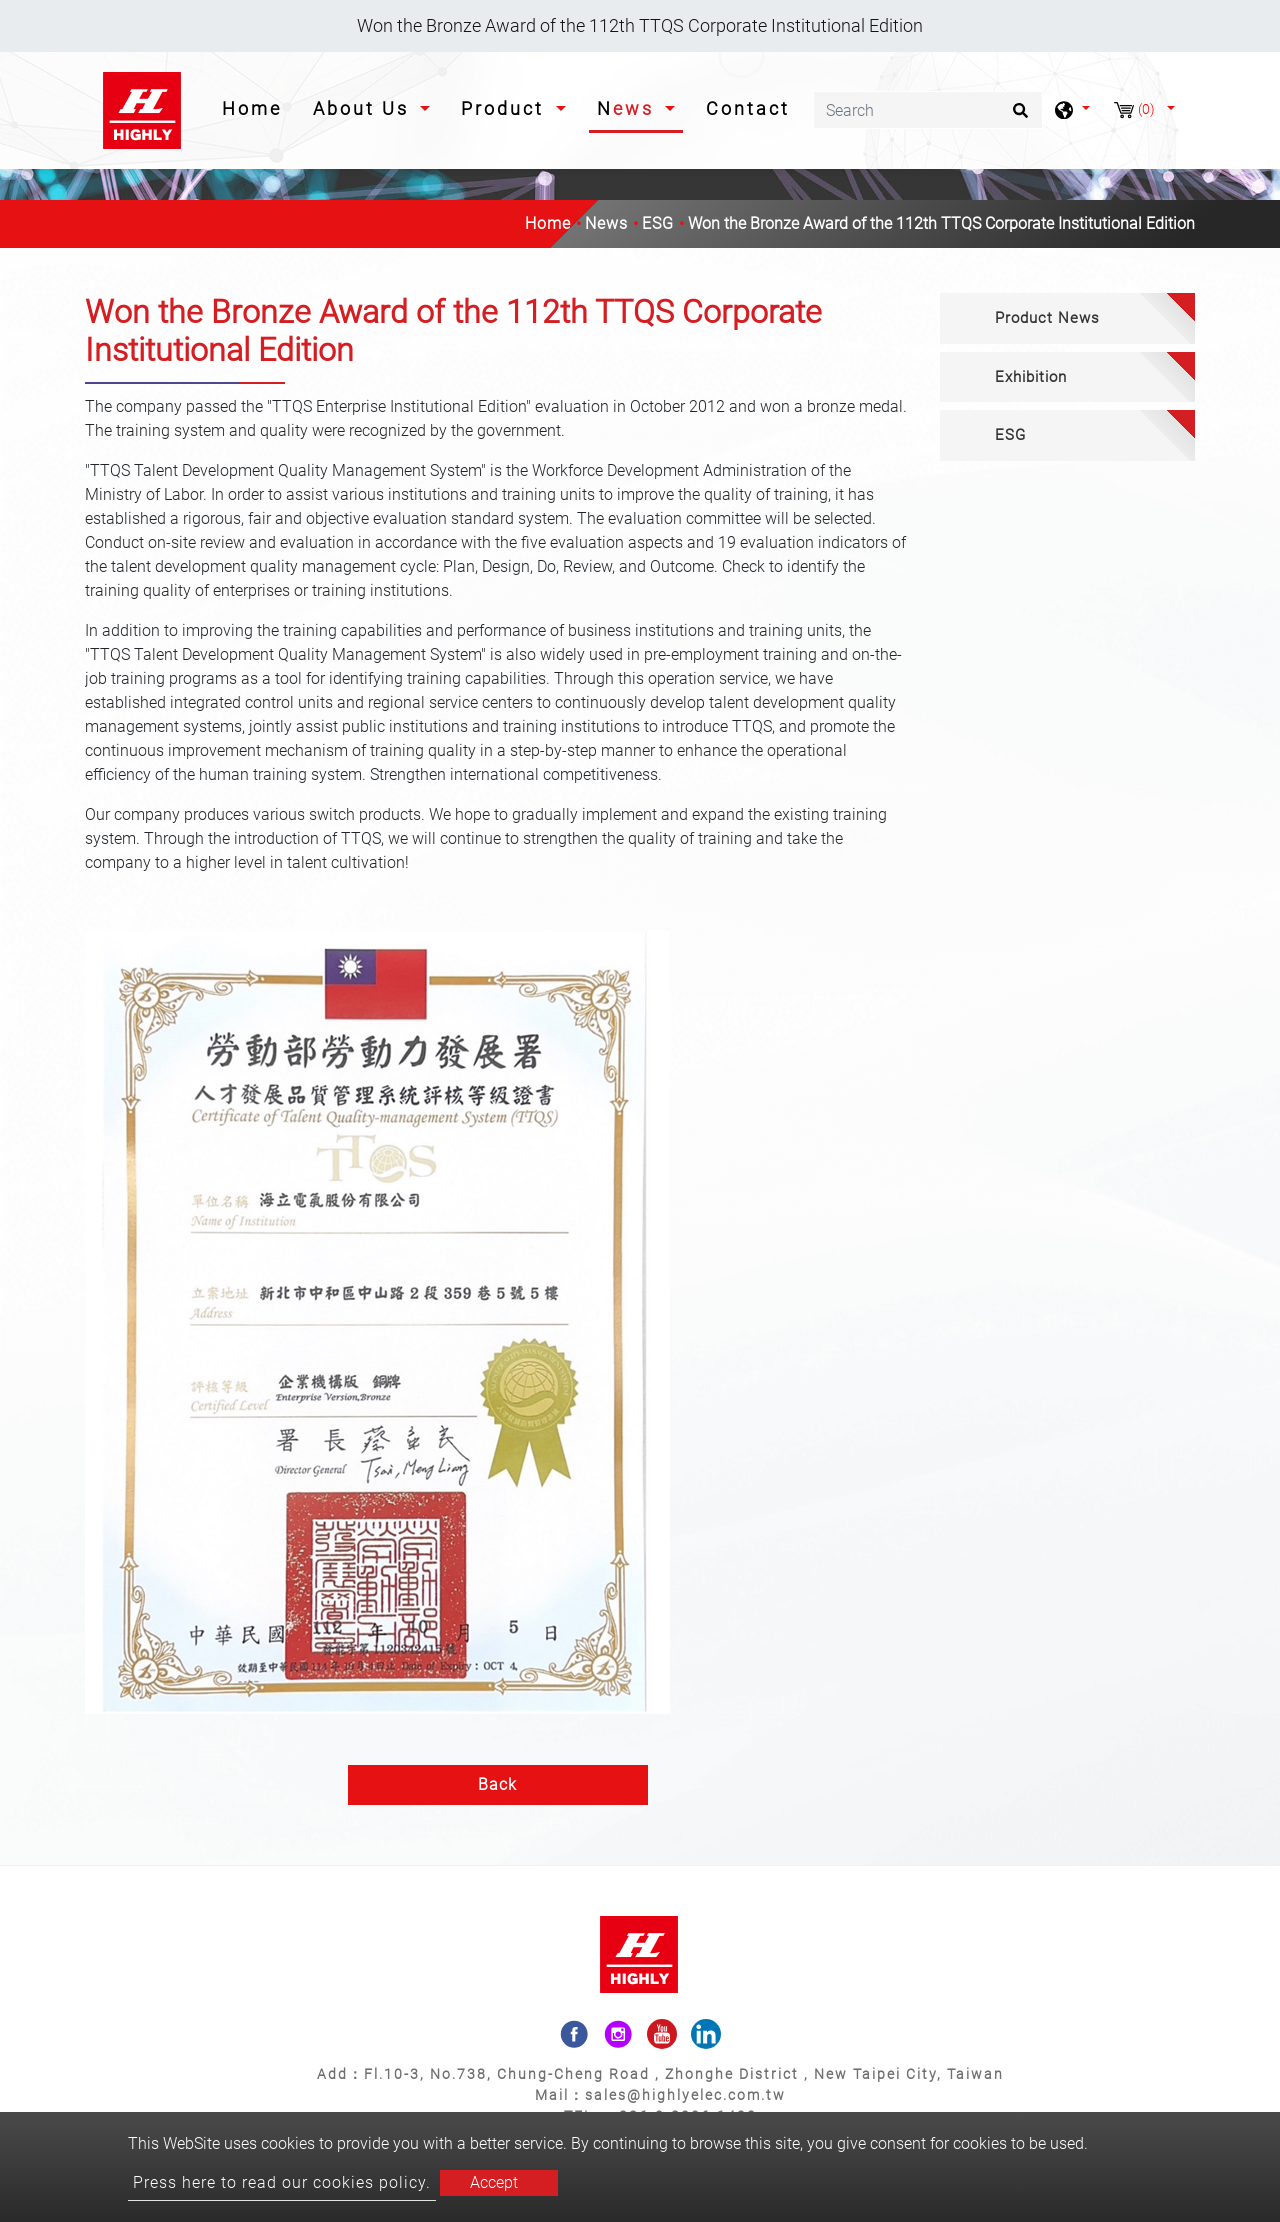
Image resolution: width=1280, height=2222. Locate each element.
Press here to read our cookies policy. (282, 2182)
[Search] (928, 110)
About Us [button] (364, 108)
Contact (748, 108)
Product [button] (506, 108)
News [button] (629, 108)
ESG (658, 223)
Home (256, 106)
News (606, 223)
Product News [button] (1047, 318)
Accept (494, 2182)
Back (497, 1784)
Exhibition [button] (1031, 377)
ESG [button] (1010, 435)
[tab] (1067, 318)
